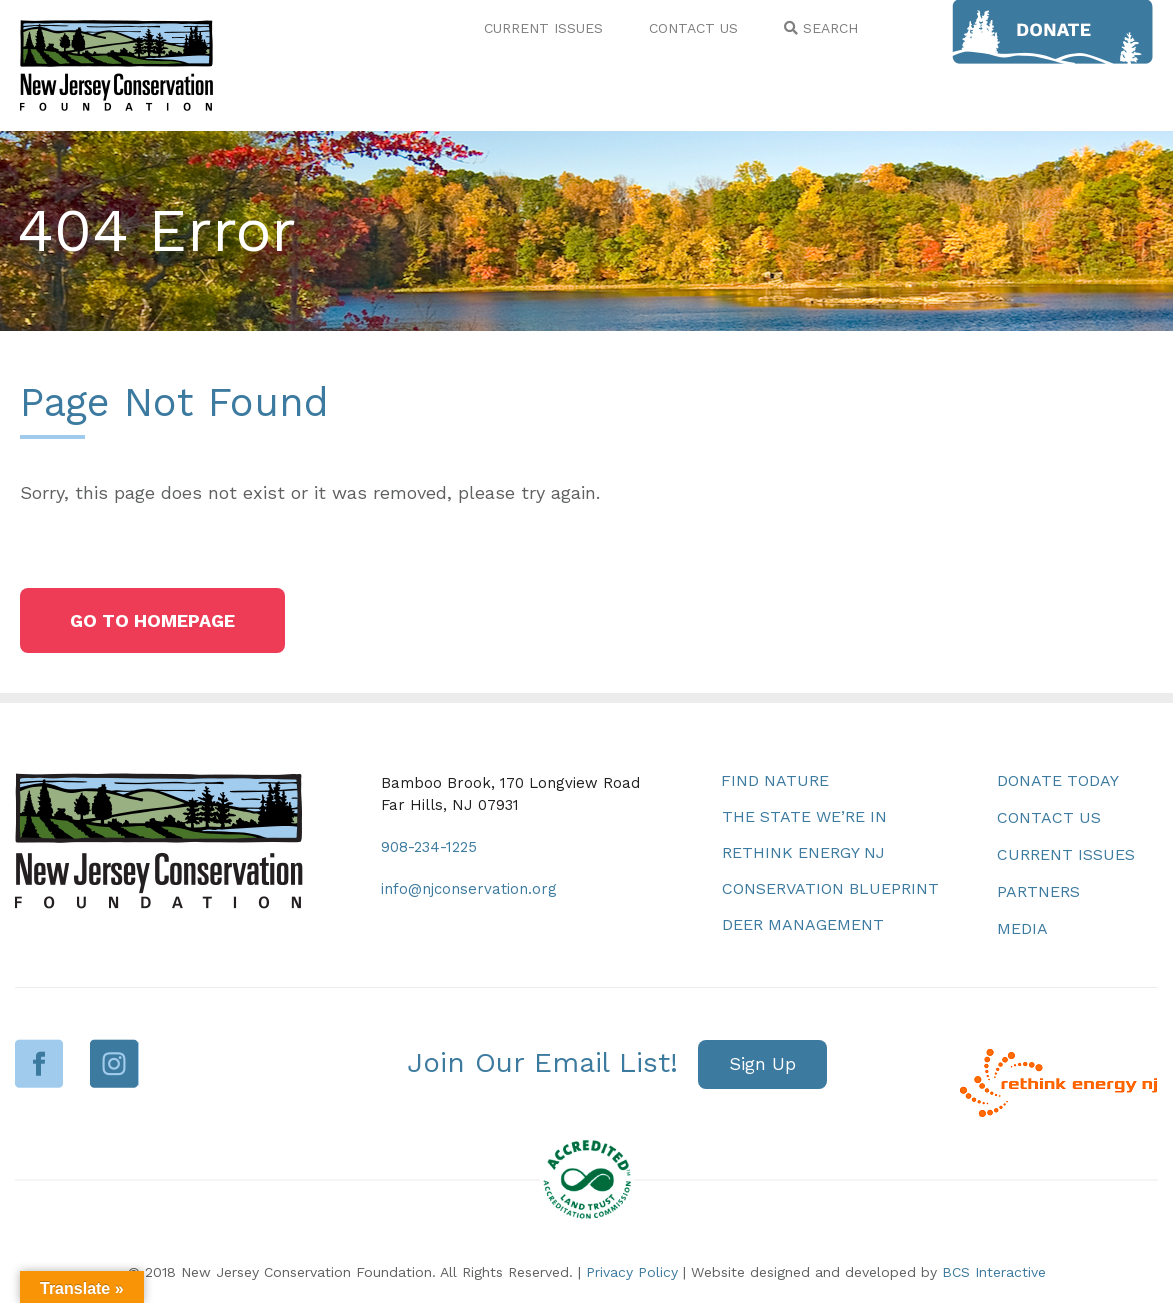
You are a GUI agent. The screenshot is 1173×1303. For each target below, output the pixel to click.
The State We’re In (804, 816)
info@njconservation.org (469, 889)
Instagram (114, 1063)
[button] (152, 621)
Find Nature (775, 780)
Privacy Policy (632, 1272)
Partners (1038, 891)
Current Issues (1066, 854)
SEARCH (821, 28)
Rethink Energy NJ (803, 852)
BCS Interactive (994, 1272)
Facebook (39, 1063)
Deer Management (803, 924)
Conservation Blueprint (830, 888)
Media (1022, 928)
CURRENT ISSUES (543, 28)
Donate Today (1058, 780)
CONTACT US (693, 28)
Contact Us (1049, 817)
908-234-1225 (429, 847)
